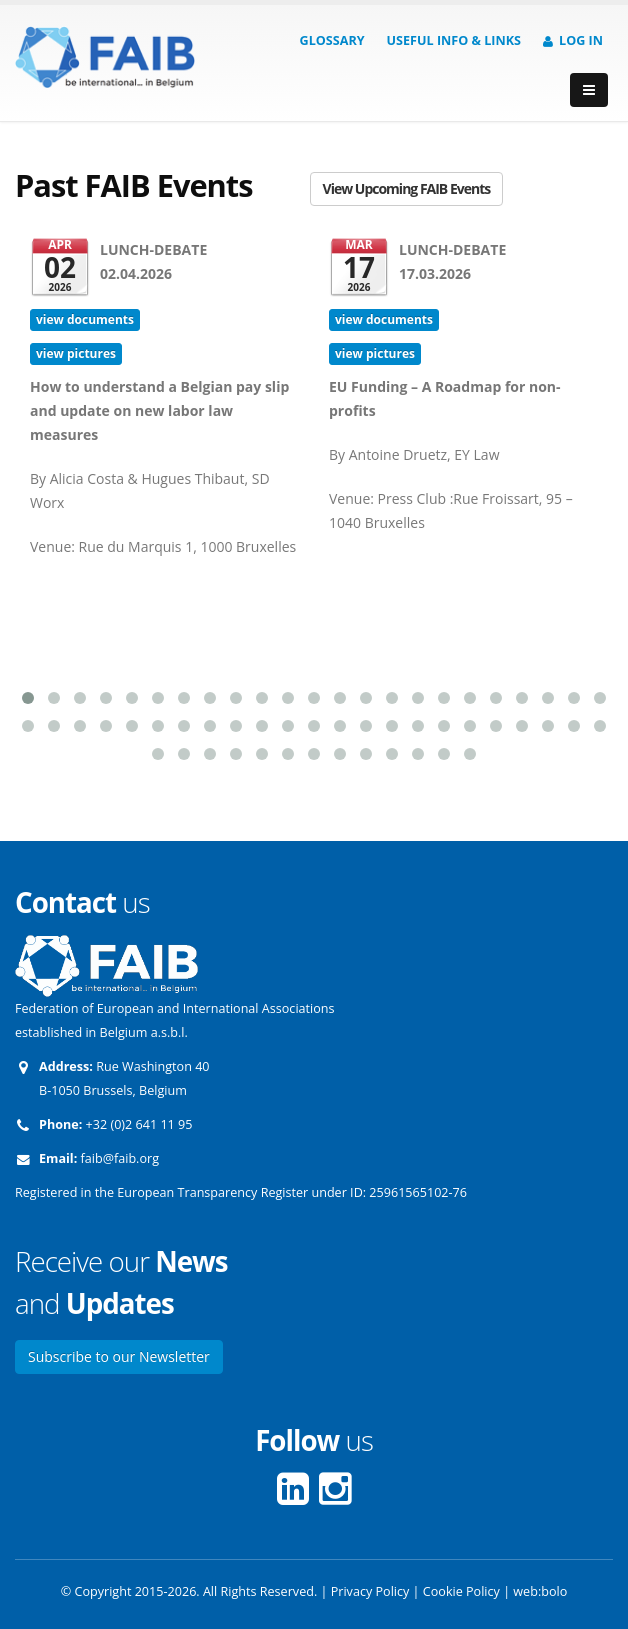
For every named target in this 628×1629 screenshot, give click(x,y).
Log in (573, 40)
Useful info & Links (454, 40)
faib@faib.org (120, 1158)
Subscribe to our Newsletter (119, 1356)
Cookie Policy (461, 1591)
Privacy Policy (370, 1591)
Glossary (332, 40)
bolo (554, 1591)
